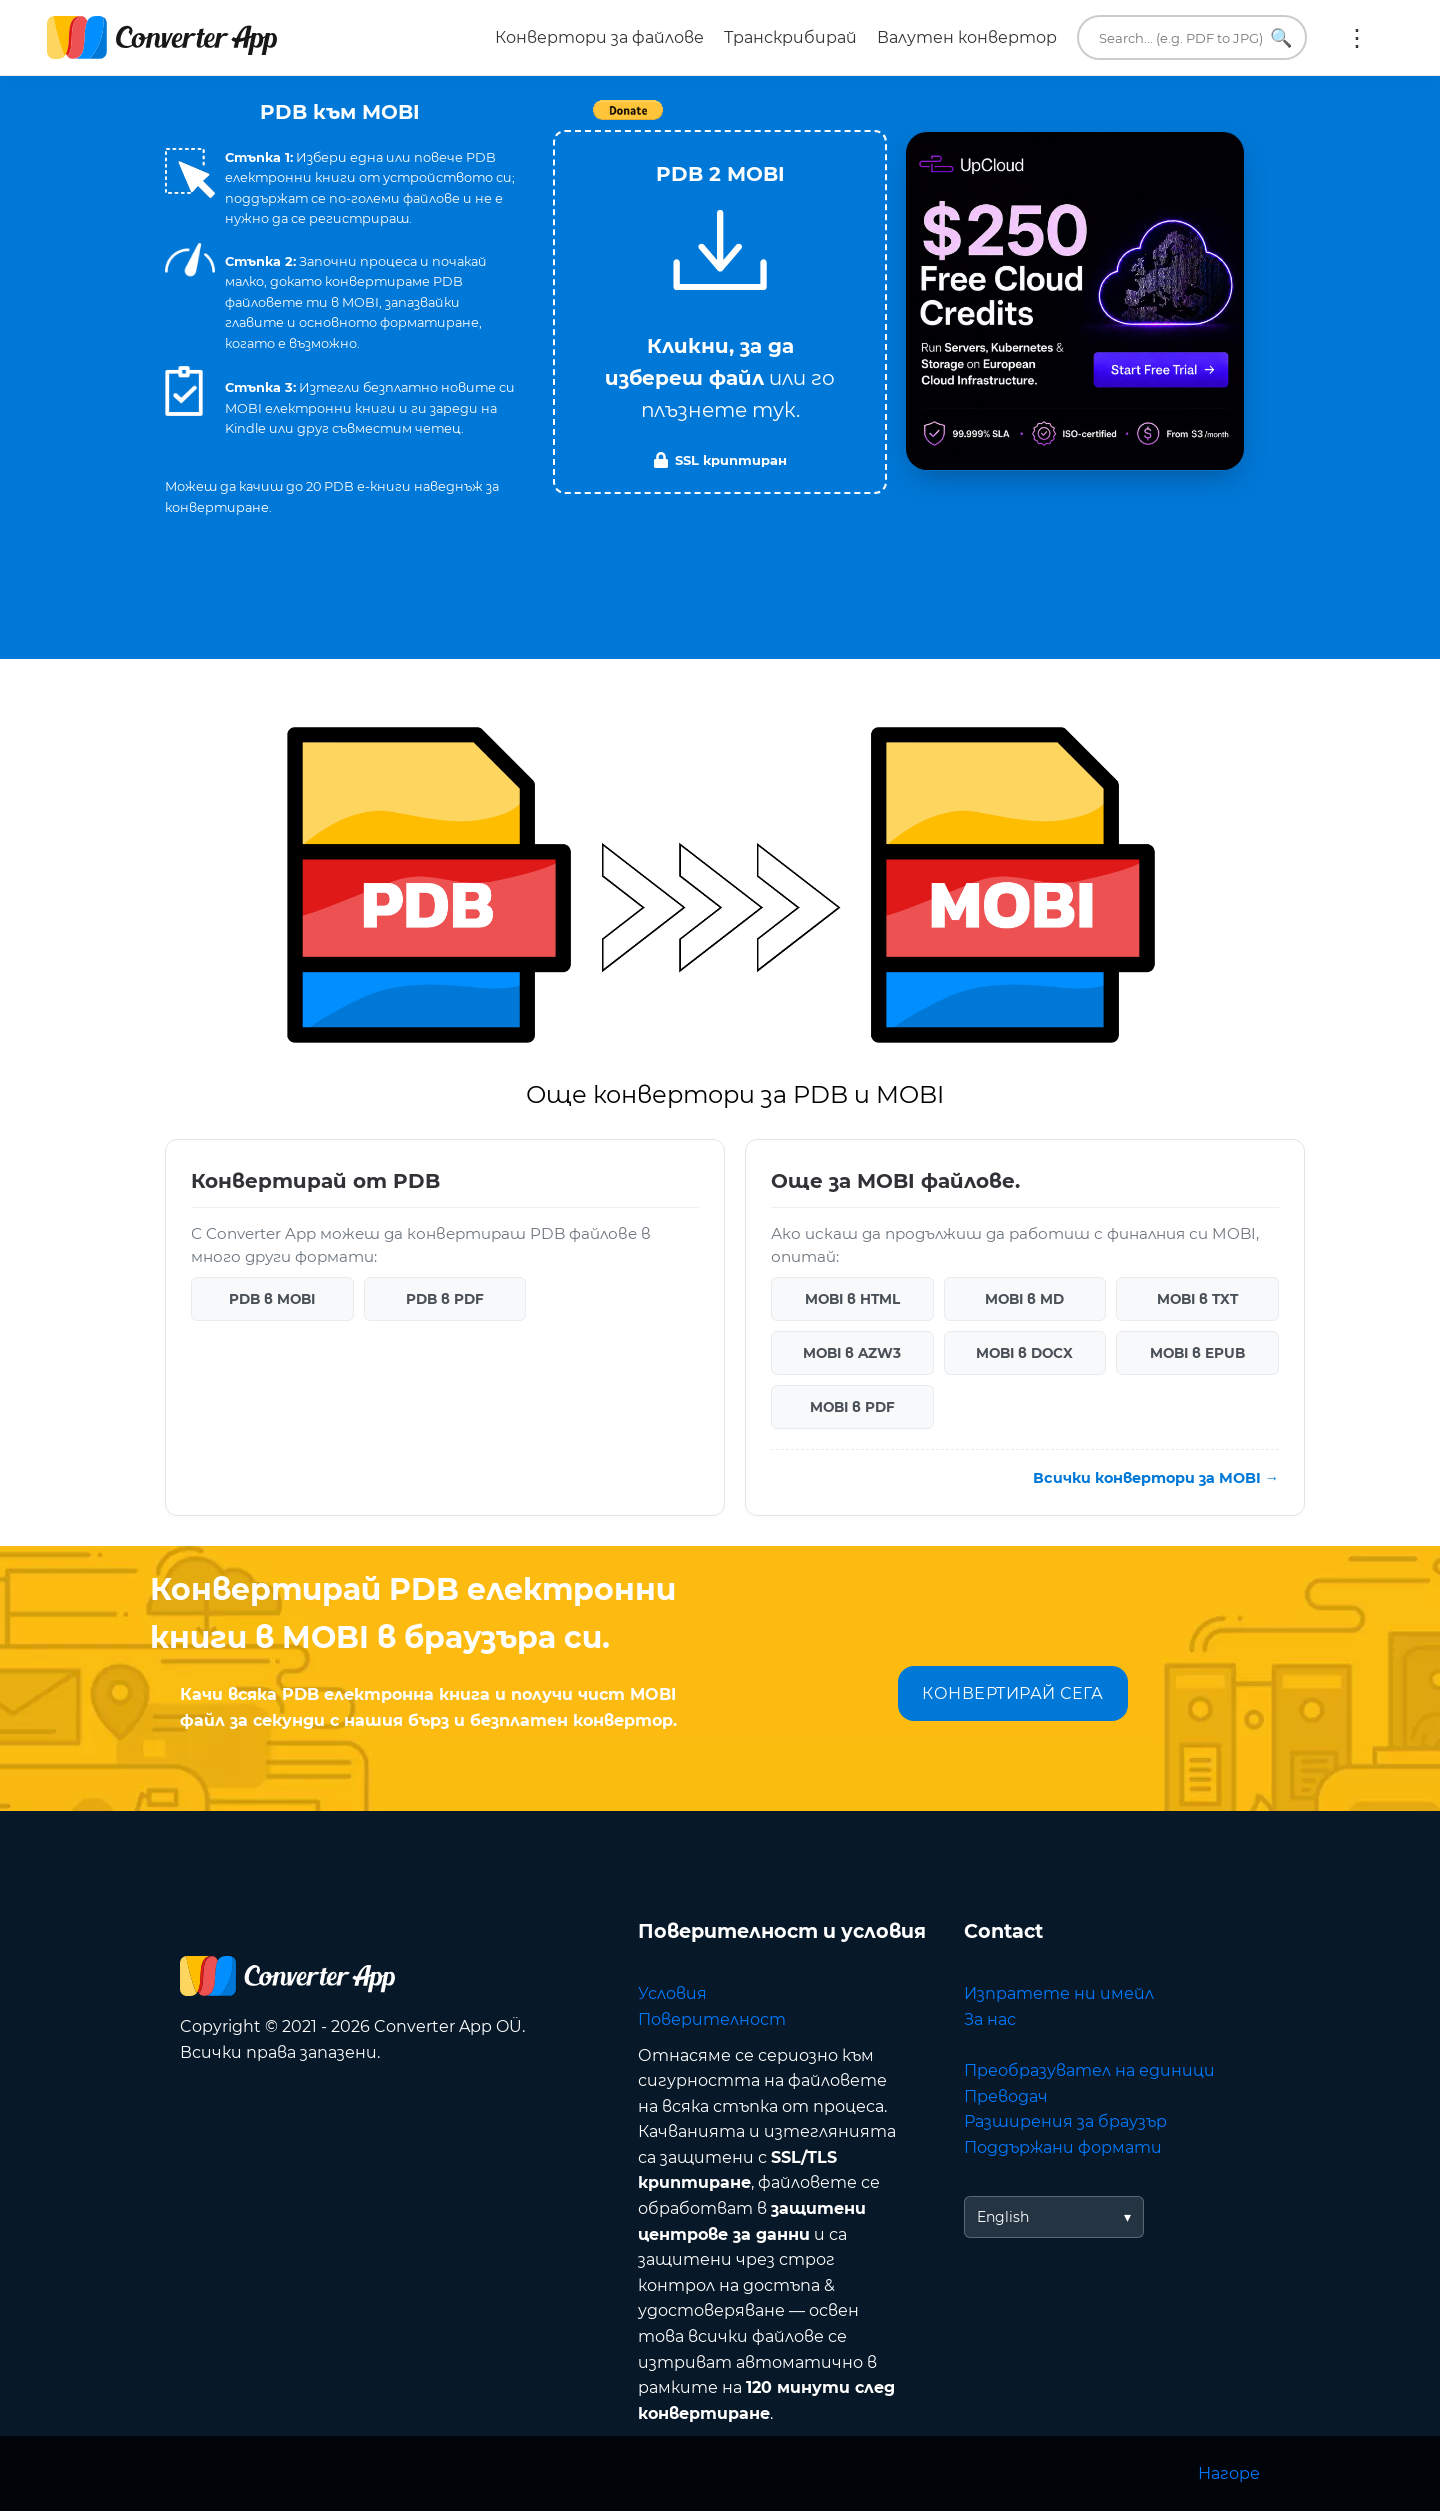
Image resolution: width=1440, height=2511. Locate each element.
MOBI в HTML (852, 1299)
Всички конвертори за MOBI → (1156, 1478)
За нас (990, 2019)
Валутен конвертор (967, 37)
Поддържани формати (1063, 2147)
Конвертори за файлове (599, 37)
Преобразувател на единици (1089, 2070)
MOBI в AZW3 (852, 1353)
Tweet (835, 120)
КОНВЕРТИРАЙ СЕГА (1012, 1693)
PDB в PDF (445, 1299)
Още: (1357, 38)
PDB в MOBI (272, 1299)
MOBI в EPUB (1197, 1353)
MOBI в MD (1024, 1299)
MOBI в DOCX (1024, 1353)
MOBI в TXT (1197, 1299)
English (1003, 2217)
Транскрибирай (790, 37)
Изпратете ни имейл (1059, 1993)
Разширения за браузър (1065, 2121)
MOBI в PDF (852, 1407)
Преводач (1006, 2096)
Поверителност (712, 2019)
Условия (672, 1993)
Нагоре (1229, 2473)
